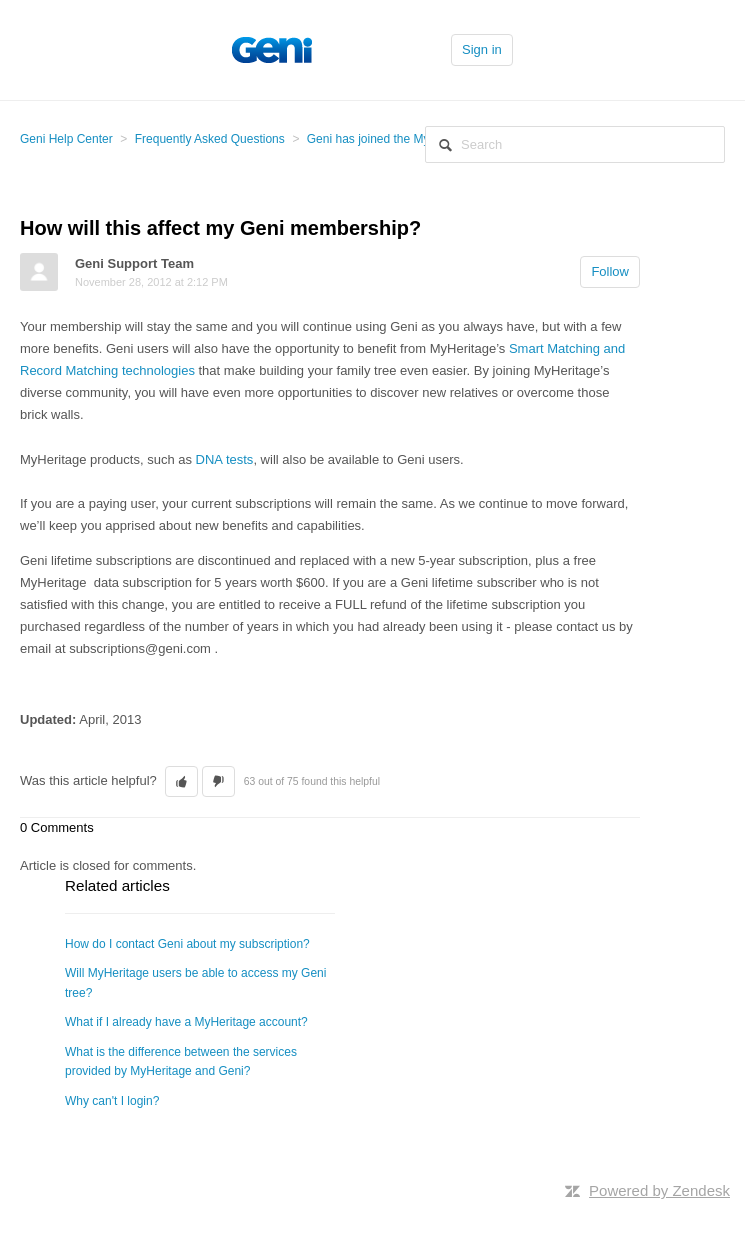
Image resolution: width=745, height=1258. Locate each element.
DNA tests (225, 459)
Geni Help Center (66, 139)
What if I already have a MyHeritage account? (186, 1022)
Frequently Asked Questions (210, 139)
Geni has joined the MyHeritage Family (410, 139)
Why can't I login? (112, 1101)
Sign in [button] (482, 49)
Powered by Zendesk (659, 1190)
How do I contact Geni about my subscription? (187, 944)
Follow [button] (610, 271)
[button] (181, 782)
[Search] (575, 144)
